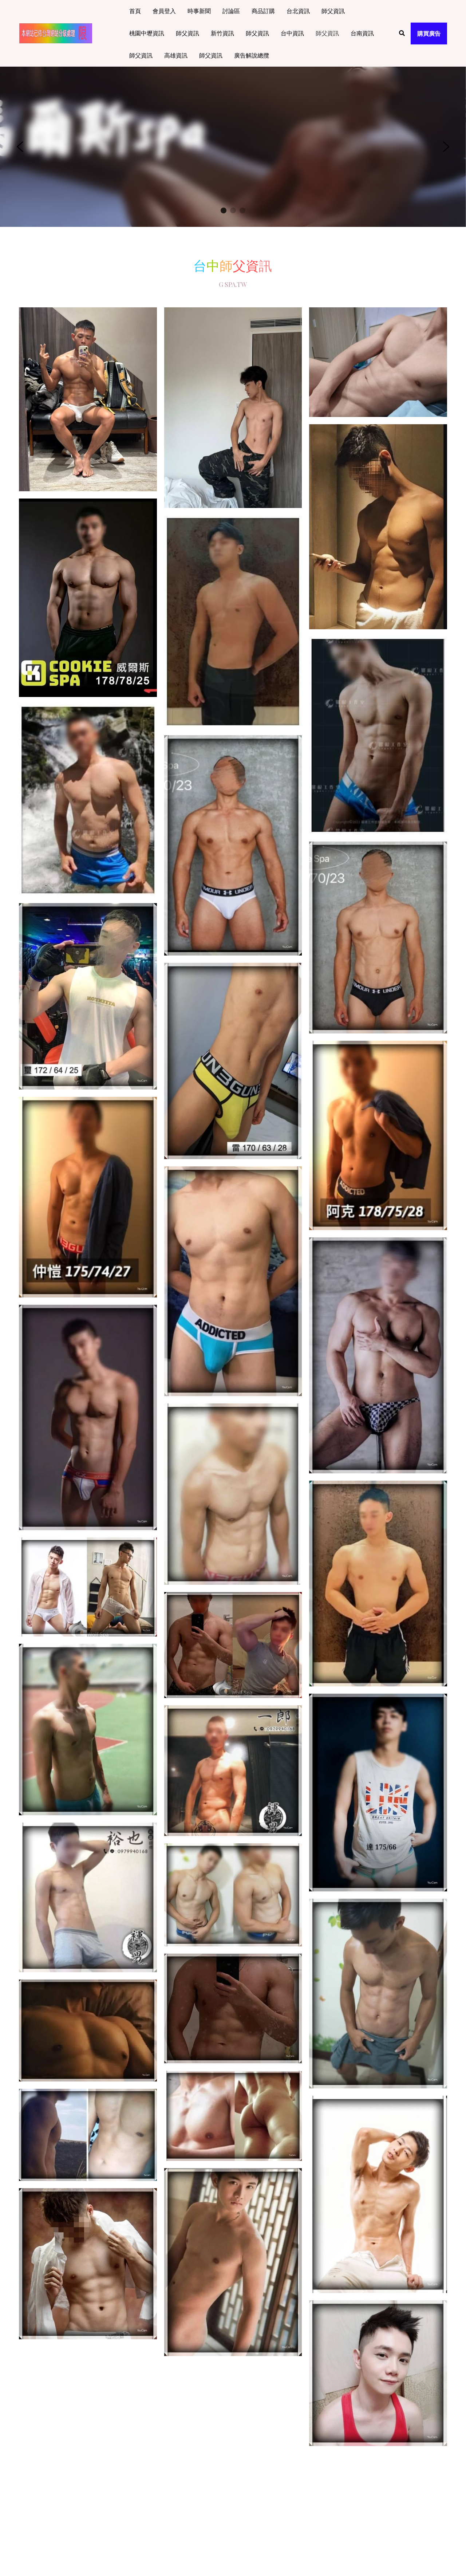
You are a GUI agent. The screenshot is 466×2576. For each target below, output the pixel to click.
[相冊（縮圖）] (88, 399)
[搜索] (402, 33)
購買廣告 (429, 33)
